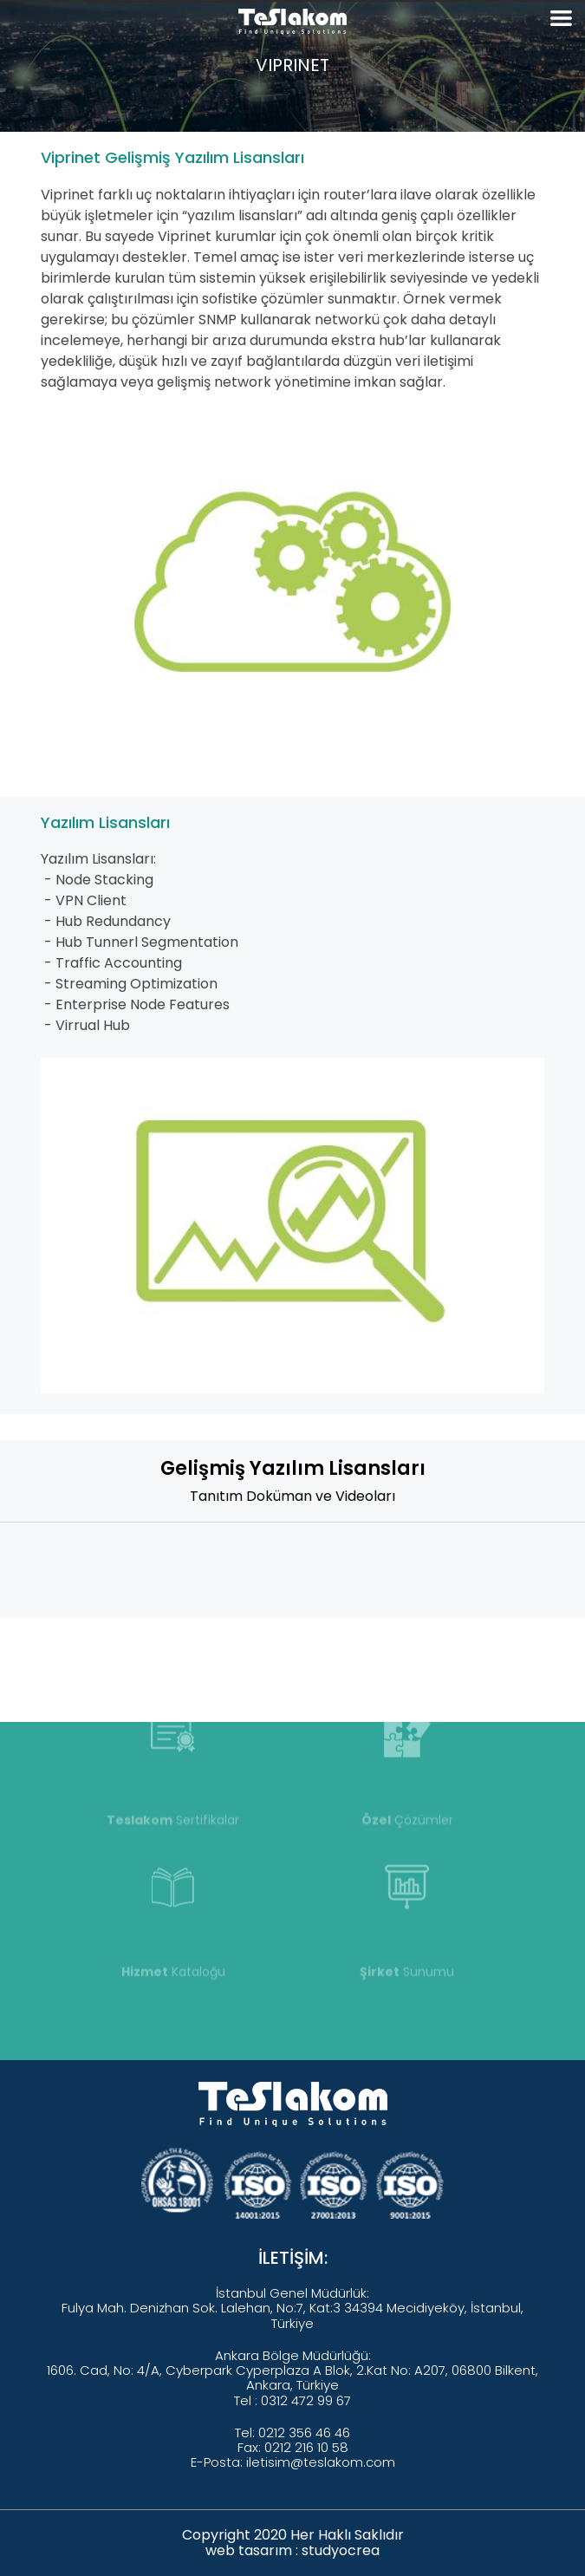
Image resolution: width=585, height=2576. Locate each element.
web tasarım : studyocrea (292, 2550)
